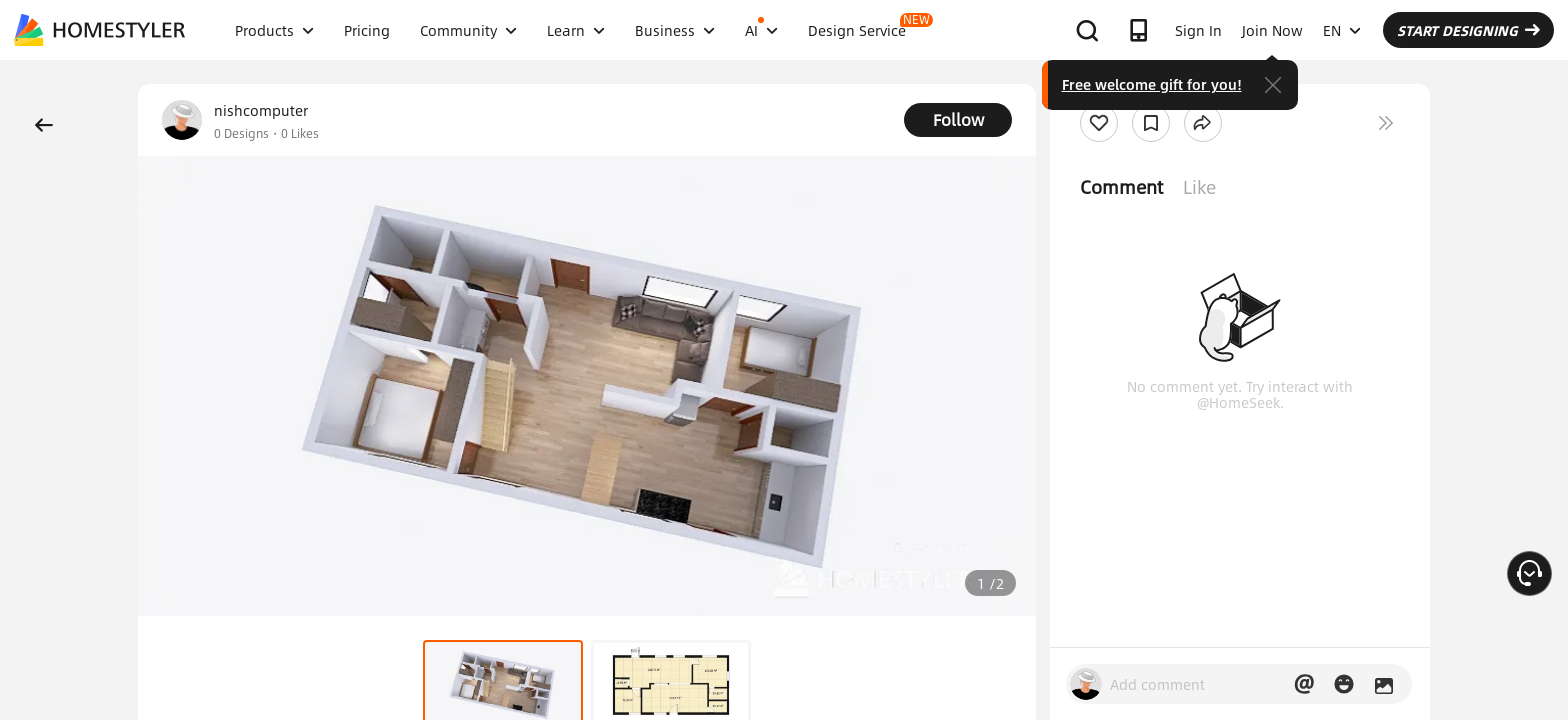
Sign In (1198, 30)
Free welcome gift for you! (1152, 84)
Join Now (1272, 30)
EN (1342, 30)
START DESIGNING (1468, 30)
